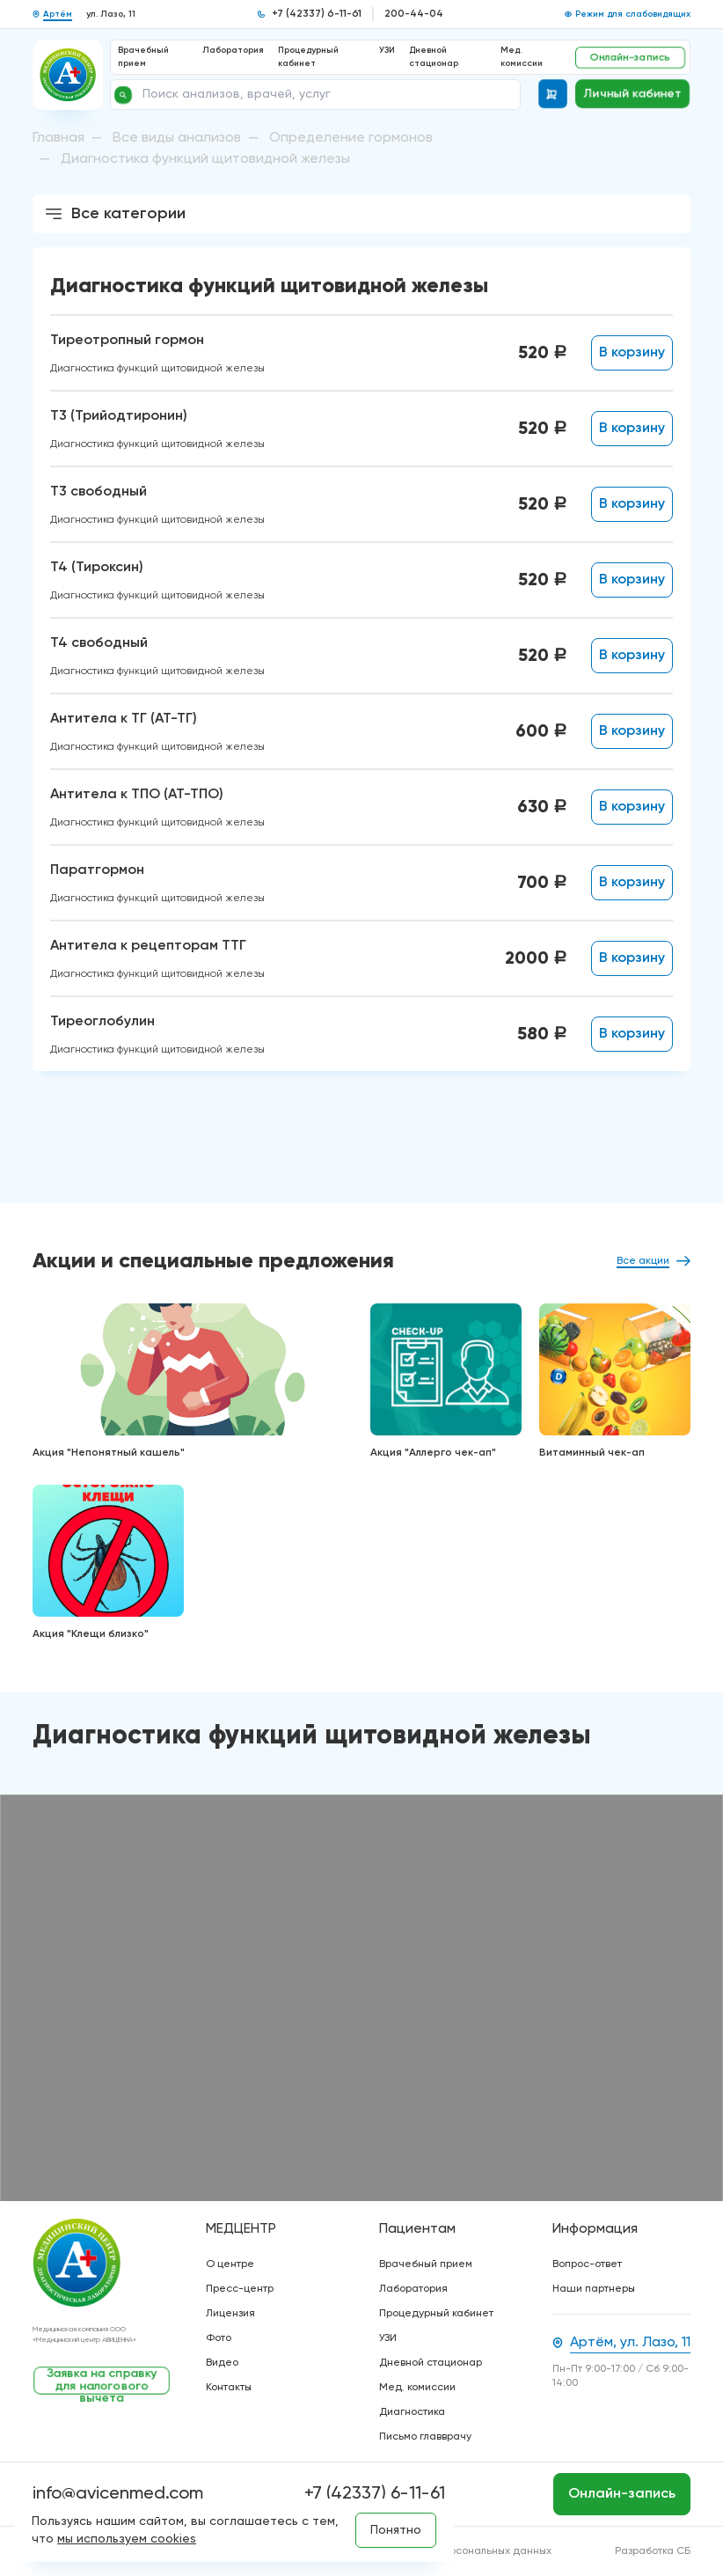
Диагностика (412, 2412)
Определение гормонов (351, 138)
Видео (222, 2363)
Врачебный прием (425, 2264)
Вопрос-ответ (587, 2264)
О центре (230, 2264)
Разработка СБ (652, 2551)
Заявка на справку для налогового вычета (102, 2381)
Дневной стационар (430, 2363)
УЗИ (387, 50)
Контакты (229, 2387)
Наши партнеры (593, 2289)
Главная (58, 138)
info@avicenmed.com (118, 2494)
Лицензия (230, 2313)
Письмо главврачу (425, 2437)
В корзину (632, 353)
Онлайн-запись (630, 57)
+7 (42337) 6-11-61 (317, 14)
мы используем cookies (126, 2539)
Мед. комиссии (417, 2387)
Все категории (114, 213)
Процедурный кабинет (436, 2313)
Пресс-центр (240, 2289)
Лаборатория (233, 50)
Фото (218, 2338)
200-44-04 (413, 14)
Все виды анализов (177, 138)
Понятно (395, 2530)
